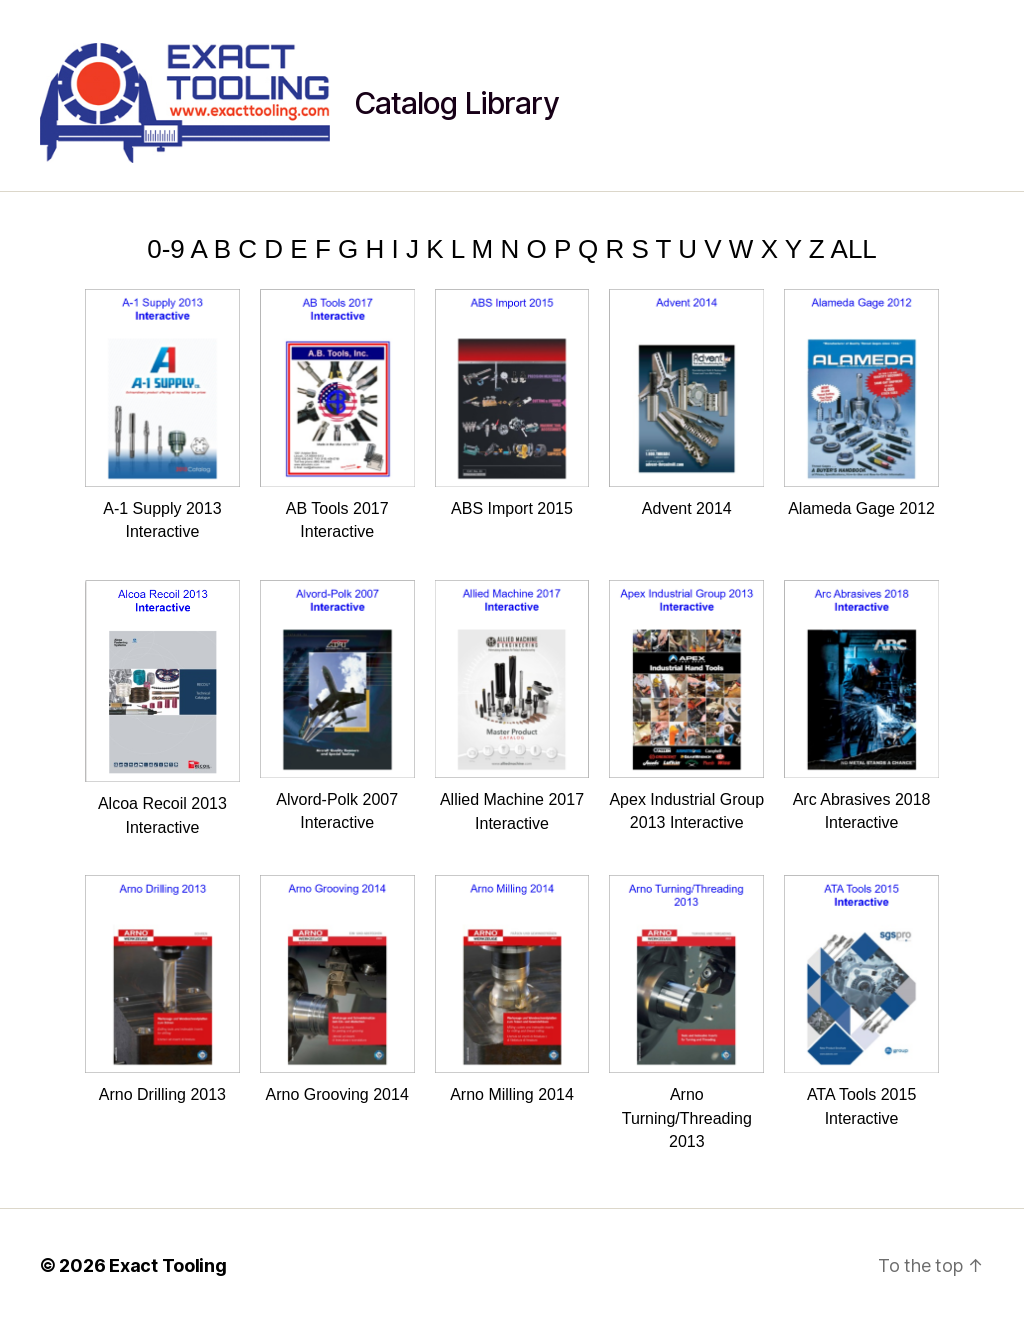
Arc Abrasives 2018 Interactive (861, 706)
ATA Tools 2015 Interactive (861, 1001)
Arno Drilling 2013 (162, 989)
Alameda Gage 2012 (861, 403)
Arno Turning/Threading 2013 (686, 1012)
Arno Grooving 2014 (337, 989)
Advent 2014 (686, 403)
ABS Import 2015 (512, 403)
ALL (854, 249)
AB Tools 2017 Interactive (337, 415)
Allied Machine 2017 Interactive (512, 706)
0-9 (166, 249)
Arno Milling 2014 (512, 989)
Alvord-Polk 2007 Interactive (337, 706)
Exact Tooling (168, 1265)
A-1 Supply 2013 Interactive (162, 415)
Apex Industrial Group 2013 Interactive (686, 706)
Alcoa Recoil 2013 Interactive (162, 708)
